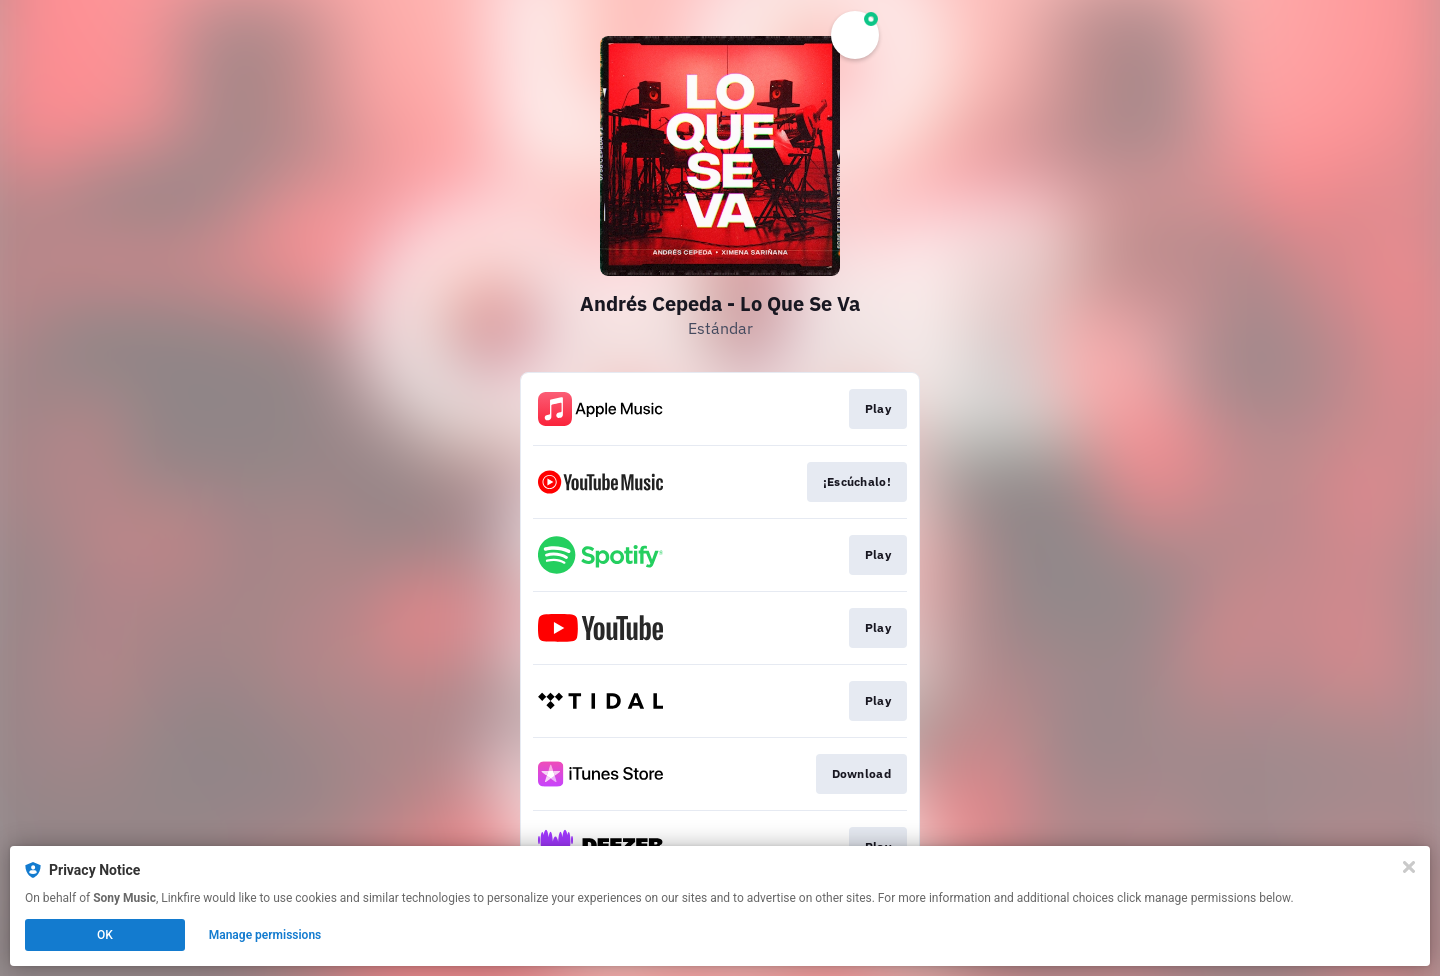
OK (105, 935)
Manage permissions (265, 935)
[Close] (1409, 867)
